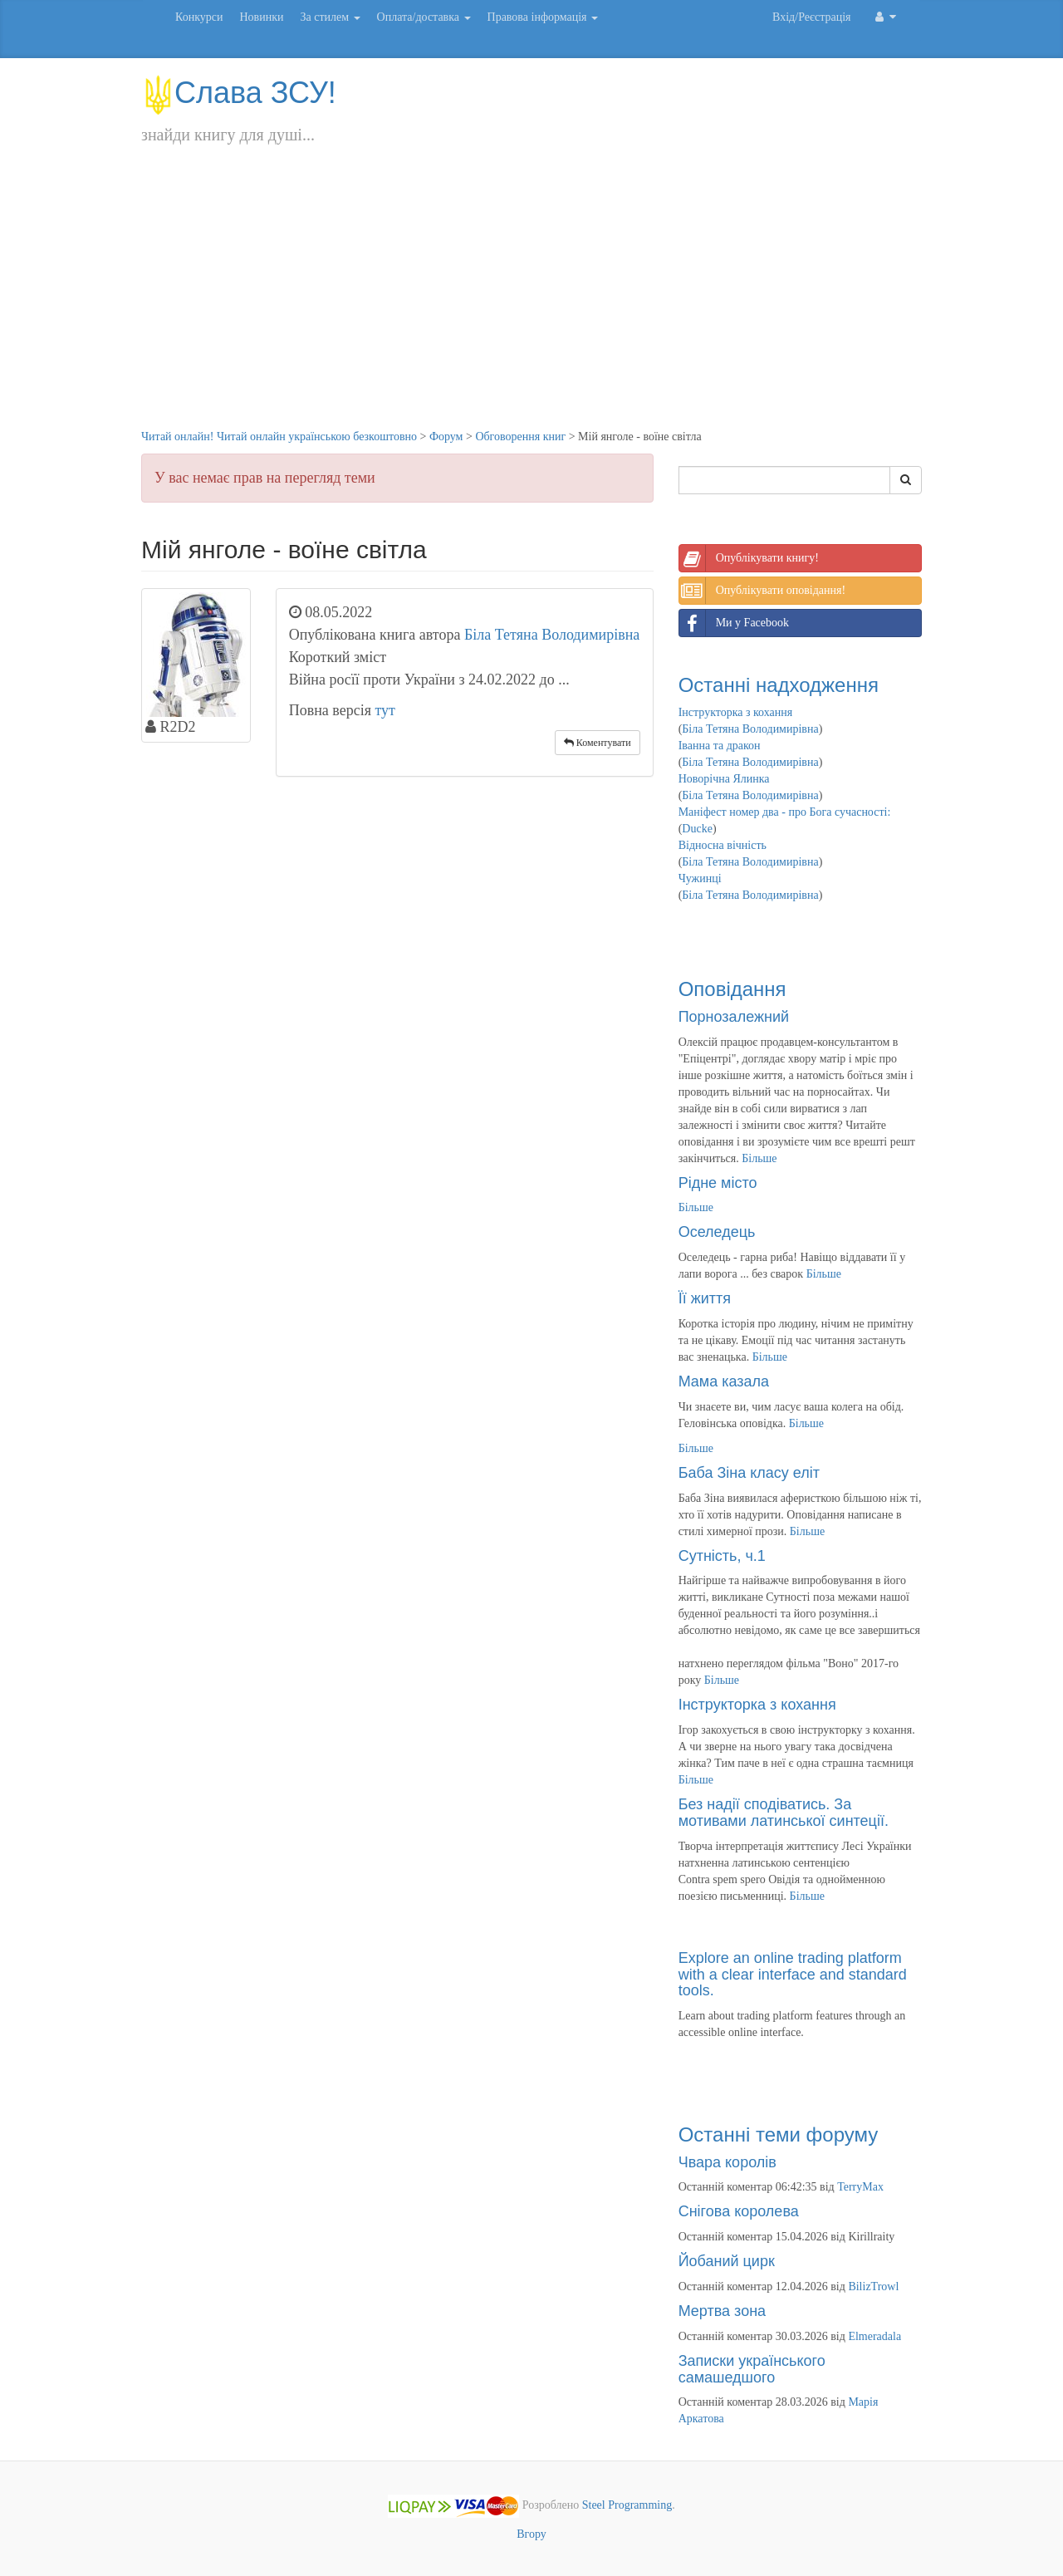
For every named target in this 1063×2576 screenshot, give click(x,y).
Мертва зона (722, 2311)
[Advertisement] (531, 304)
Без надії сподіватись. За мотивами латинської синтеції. (783, 1812)
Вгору (531, 2534)
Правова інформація (543, 17)
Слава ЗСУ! (238, 93)
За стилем (330, 17)
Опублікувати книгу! (749, 558)
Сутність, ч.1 (722, 1556)
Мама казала (723, 1381)
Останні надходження (778, 685)
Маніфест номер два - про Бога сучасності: (784, 812)
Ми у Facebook (734, 623)
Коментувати (597, 742)
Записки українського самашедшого (751, 2369)
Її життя (704, 1298)
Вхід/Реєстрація (811, 17)
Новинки (261, 17)
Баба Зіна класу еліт (749, 1473)
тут (385, 710)
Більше (759, 1158)
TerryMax (860, 2187)
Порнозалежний (733, 1016)
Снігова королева (738, 2211)
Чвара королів (727, 2162)
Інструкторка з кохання (735, 712)
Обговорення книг (520, 436)
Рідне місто (717, 1183)
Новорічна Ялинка (724, 779)
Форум (446, 436)
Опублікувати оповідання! (762, 590)
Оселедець (717, 1232)
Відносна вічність (722, 845)
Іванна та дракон (719, 745)
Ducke (697, 828)
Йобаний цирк (726, 2261)
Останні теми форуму (778, 2134)
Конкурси (199, 17)
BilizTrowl (873, 2286)
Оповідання (732, 989)
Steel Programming (627, 2506)
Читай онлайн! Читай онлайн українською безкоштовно (279, 436)
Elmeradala (874, 2336)
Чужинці (700, 878)
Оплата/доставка (424, 17)
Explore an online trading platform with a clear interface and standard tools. (792, 1974)
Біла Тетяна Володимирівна (551, 634)
